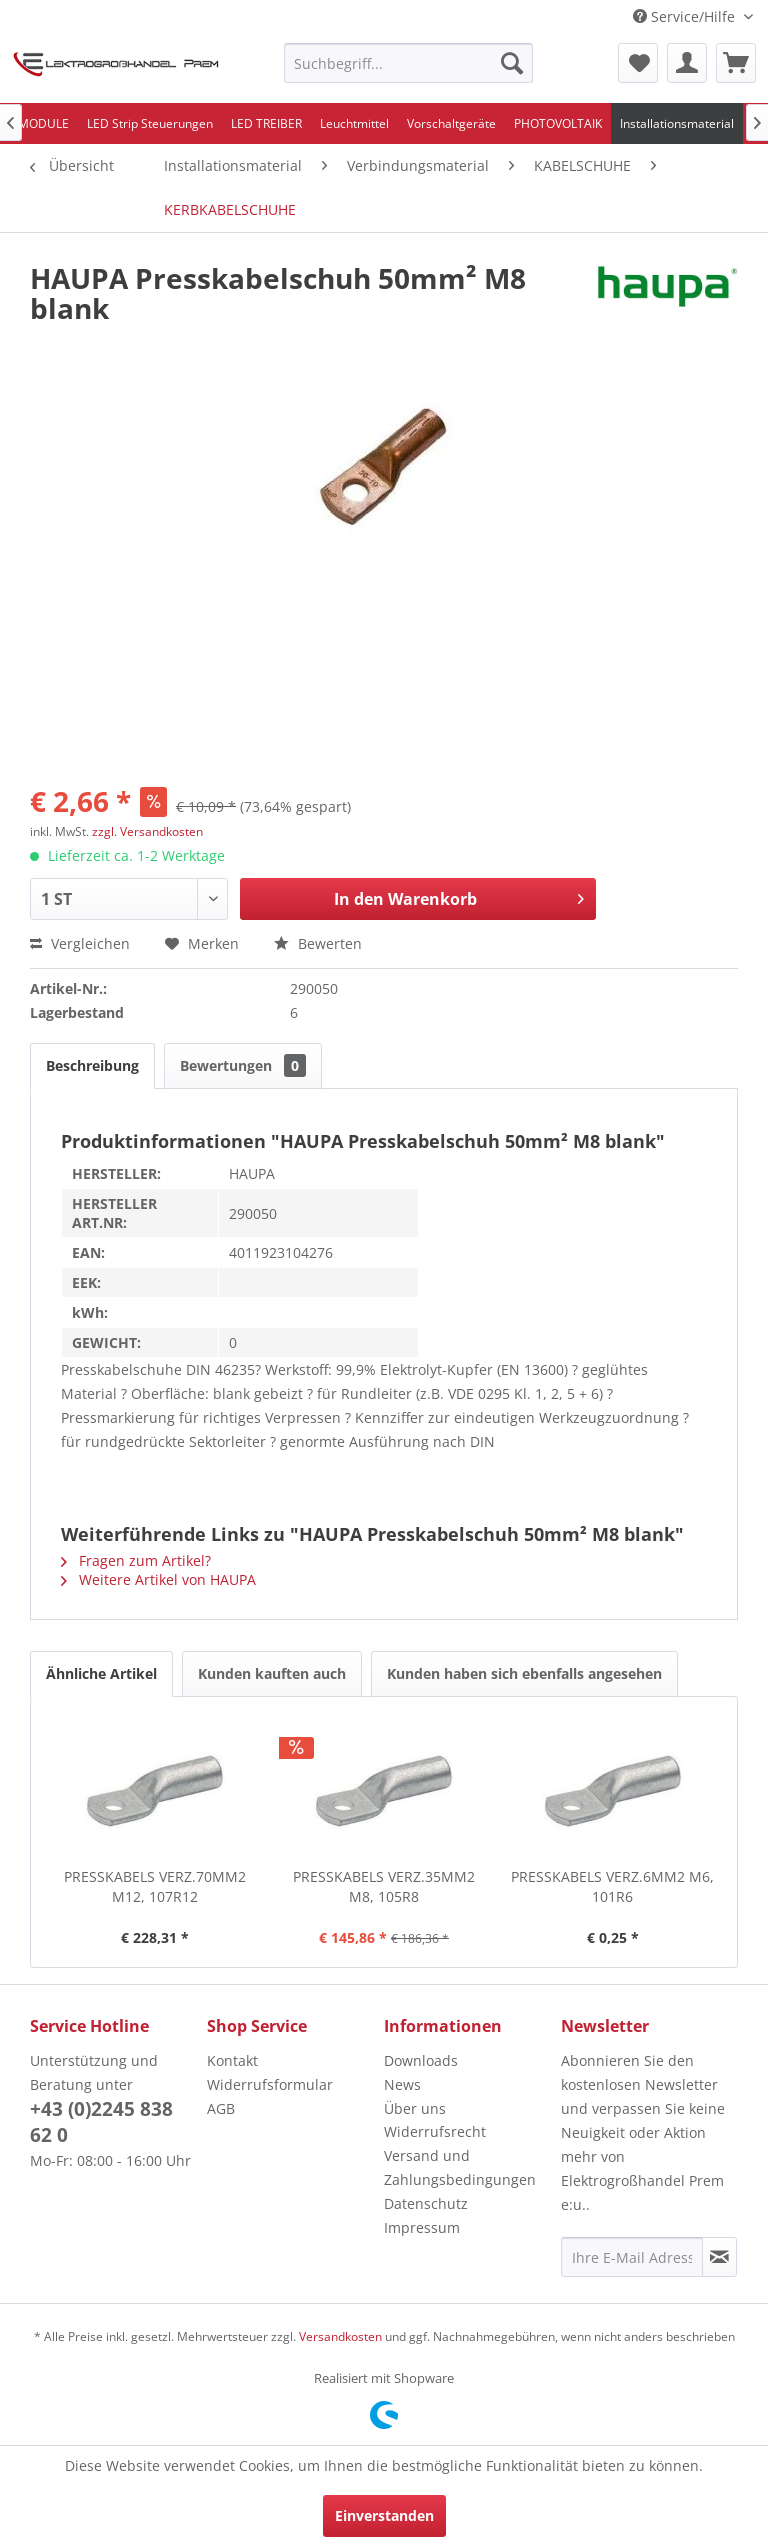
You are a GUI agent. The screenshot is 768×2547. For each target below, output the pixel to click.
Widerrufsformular (270, 2084)
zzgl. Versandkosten (147, 831)
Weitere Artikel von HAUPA (158, 1579)
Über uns (415, 2108)
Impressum (422, 2227)
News (402, 2084)
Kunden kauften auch (272, 1673)
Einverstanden (384, 2515)
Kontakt (232, 2060)
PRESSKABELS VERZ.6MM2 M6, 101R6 (612, 1886)
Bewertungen (243, 1065)
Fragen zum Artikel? (136, 1560)
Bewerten (318, 943)
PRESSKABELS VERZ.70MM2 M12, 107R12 (155, 1886)
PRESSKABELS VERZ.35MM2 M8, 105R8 (384, 1886)
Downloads (421, 2060)
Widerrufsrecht (435, 2131)
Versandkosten (340, 2336)
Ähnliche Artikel (101, 1673)
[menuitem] (409, 63)
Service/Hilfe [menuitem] (686, 16)
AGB (221, 2108)
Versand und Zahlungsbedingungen (460, 2167)
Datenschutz (426, 2203)
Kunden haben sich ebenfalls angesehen (524, 1673)
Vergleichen (80, 943)
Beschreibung (92, 1065)
